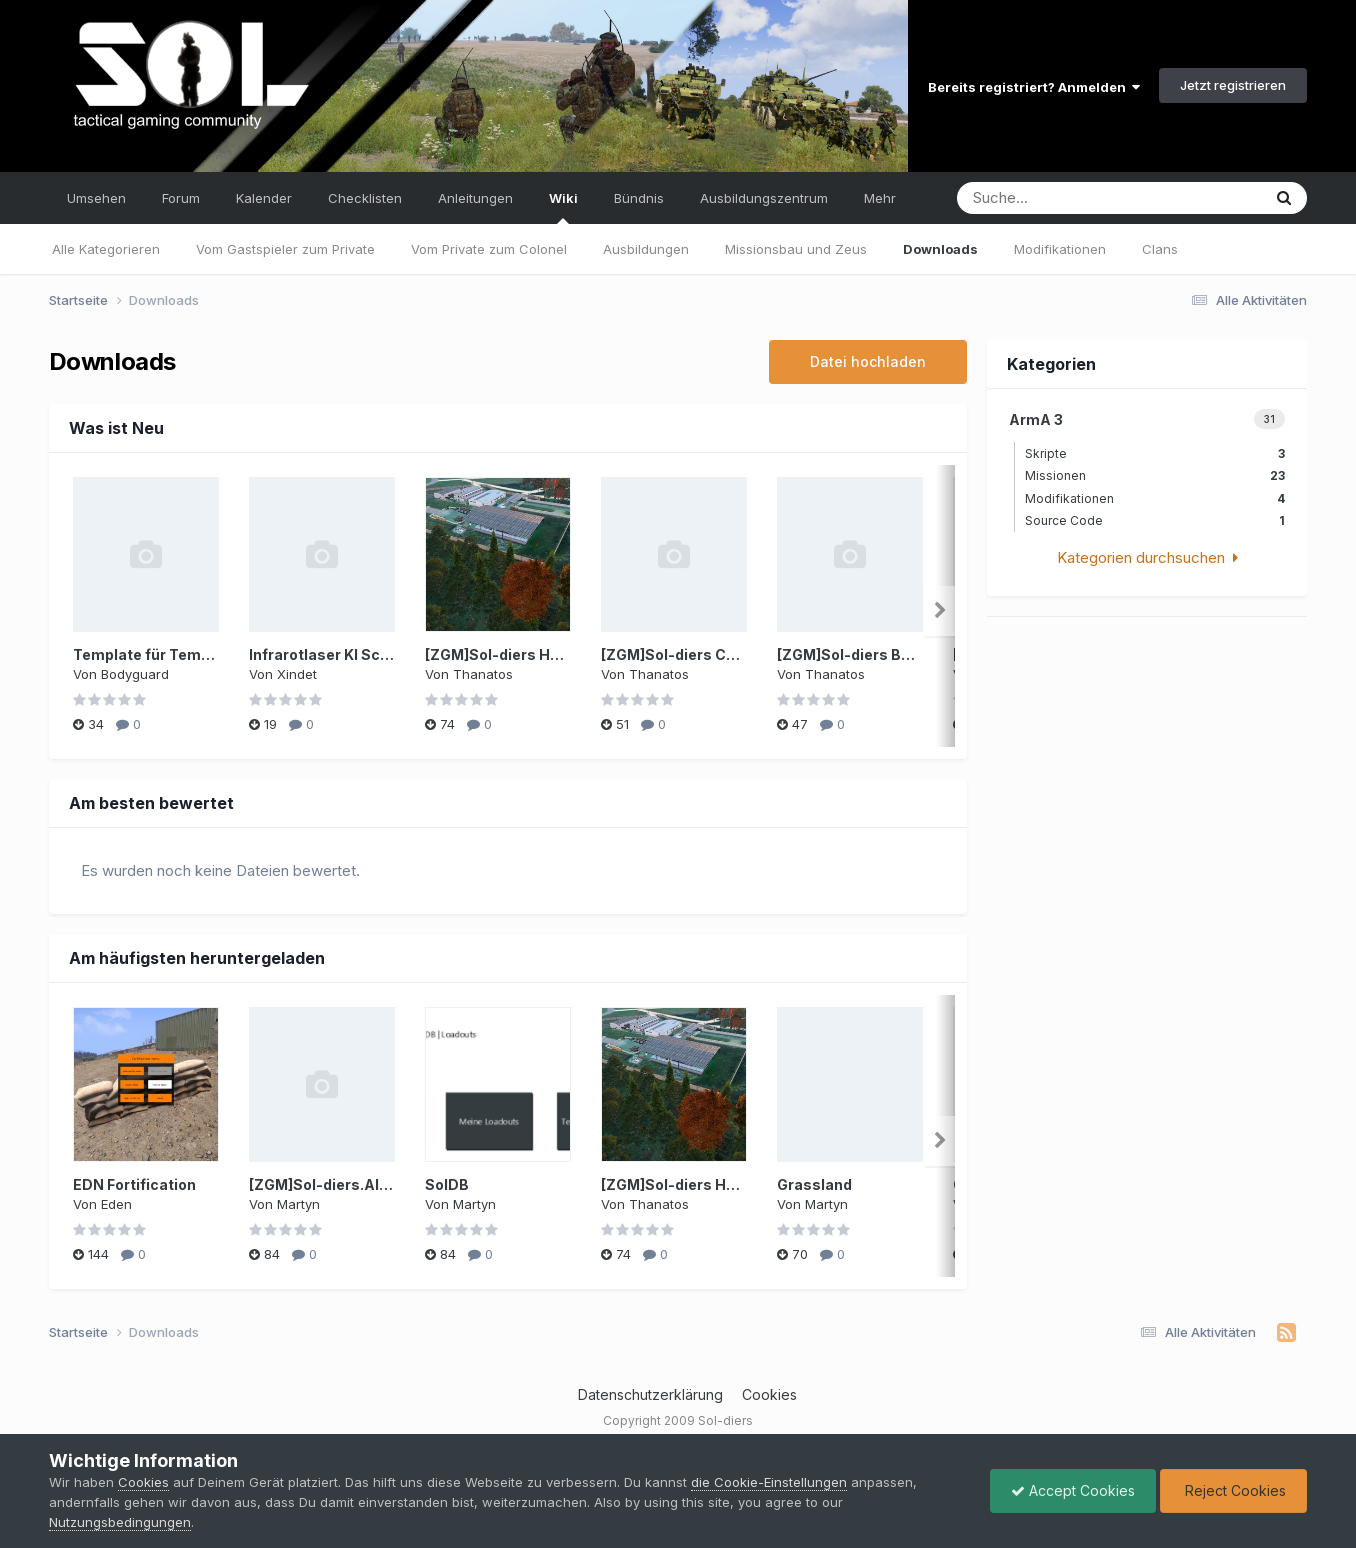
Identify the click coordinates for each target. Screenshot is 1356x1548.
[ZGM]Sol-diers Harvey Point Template (564, 654)
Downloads (940, 249)
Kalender (264, 198)
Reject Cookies (1233, 1490)
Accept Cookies (1073, 1490)
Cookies (769, 1394)
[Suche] (1066, 198)
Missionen (1155, 475)
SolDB (447, 1184)
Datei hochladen (868, 361)
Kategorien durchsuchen (1147, 557)
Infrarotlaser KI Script (327, 654)
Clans (1160, 249)
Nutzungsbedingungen (120, 1522)
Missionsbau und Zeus (796, 249)
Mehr (880, 198)
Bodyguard (135, 674)
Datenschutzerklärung (650, 1394)
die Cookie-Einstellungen (769, 1482)
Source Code (1155, 520)
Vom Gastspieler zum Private (285, 249)
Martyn (298, 1204)
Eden (116, 1204)
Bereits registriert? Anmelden (1034, 87)
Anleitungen (475, 198)
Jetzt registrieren (1233, 85)
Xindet (297, 674)
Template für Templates (160, 654)
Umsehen (96, 198)
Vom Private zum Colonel (489, 249)
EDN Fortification (134, 1184)
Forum (181, 198)
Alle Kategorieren (106, 249)
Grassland (814, 1184)
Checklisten (365, 198)
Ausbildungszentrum (764, 198)
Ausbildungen (646, 249)
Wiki (563, 207)
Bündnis (639, 198)
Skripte (1155, 453)
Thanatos (483, 674)
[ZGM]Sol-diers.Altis (323, 1184)
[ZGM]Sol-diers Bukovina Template (903, 654)
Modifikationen (1060, 249)
